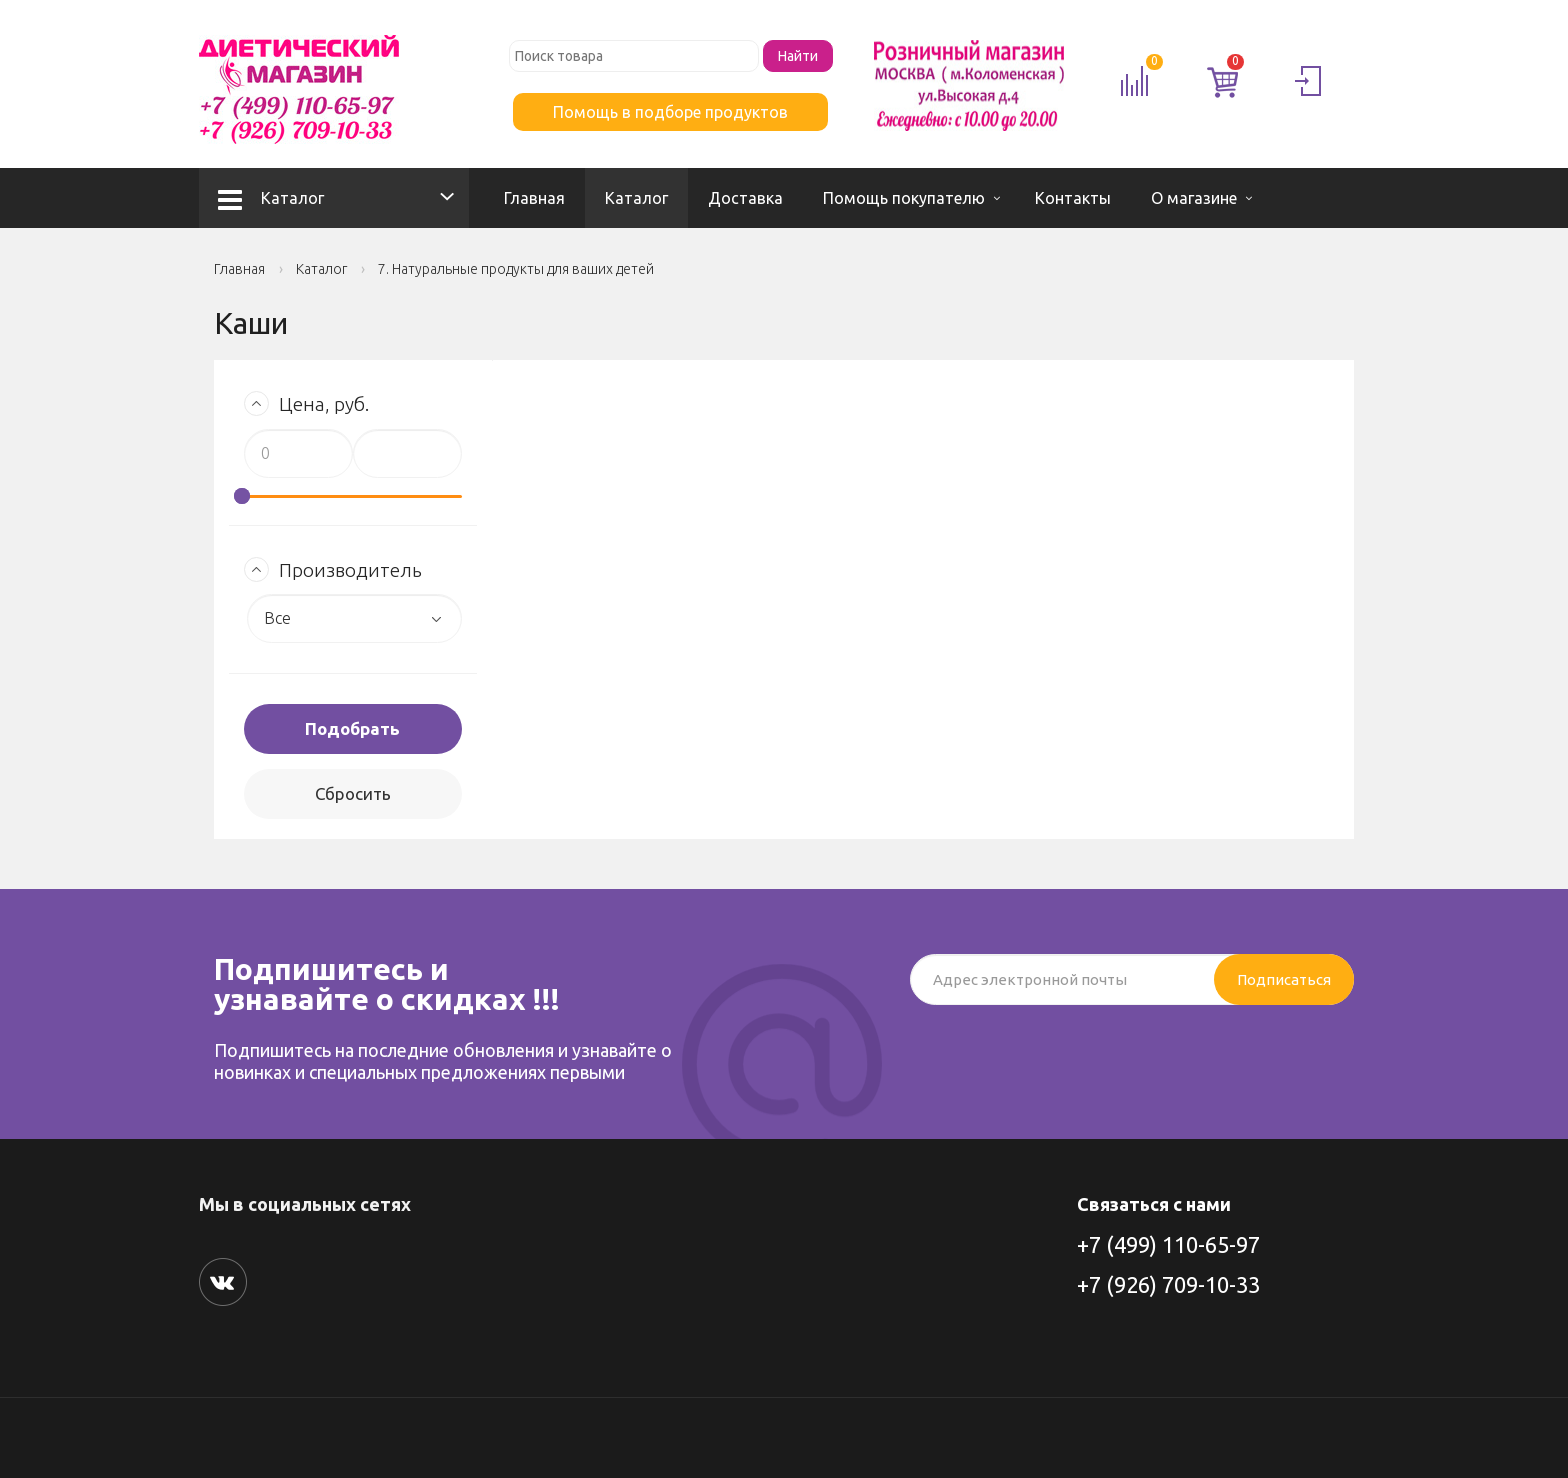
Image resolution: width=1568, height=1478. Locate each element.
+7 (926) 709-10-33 (1168, 1284)
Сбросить (353, 793)
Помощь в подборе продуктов (670, 112)
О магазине (1194, 198)
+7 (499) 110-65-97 (1168, 1244)
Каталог (271, 198)
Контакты (1073, 198)
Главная (534, 198)
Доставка (745, 198)
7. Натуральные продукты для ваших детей (516, 269)
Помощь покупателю (904, 198)
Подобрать (352, 728)
